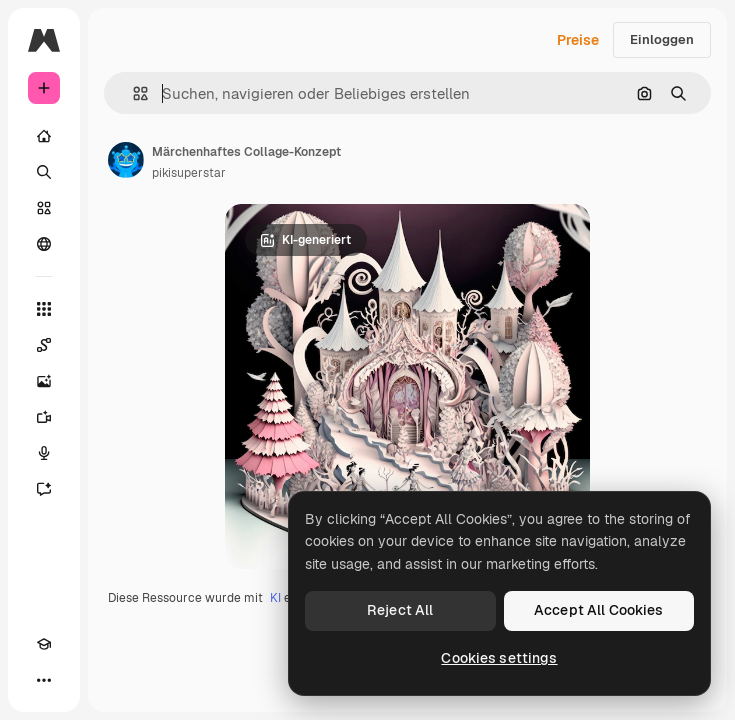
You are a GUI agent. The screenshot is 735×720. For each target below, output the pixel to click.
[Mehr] (44, 680)
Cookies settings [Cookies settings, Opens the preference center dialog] (499, 658)
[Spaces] (44, 345)
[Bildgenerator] (44, 381)
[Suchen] (44, 172)
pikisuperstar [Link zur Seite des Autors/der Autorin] (189, 173)
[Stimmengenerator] (44, 453)
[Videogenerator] (44, 417)
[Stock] (44, 208)
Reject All (400, 610)
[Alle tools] (44, 309)
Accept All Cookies (599, 610)
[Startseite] (44, 136)
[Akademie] (44, 644)
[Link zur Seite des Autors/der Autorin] (126, 160)
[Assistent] (44, 489)
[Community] (44, 244)
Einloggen (662, 39)
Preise (578, 40)
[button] (132, 93)
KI (275, 598)
